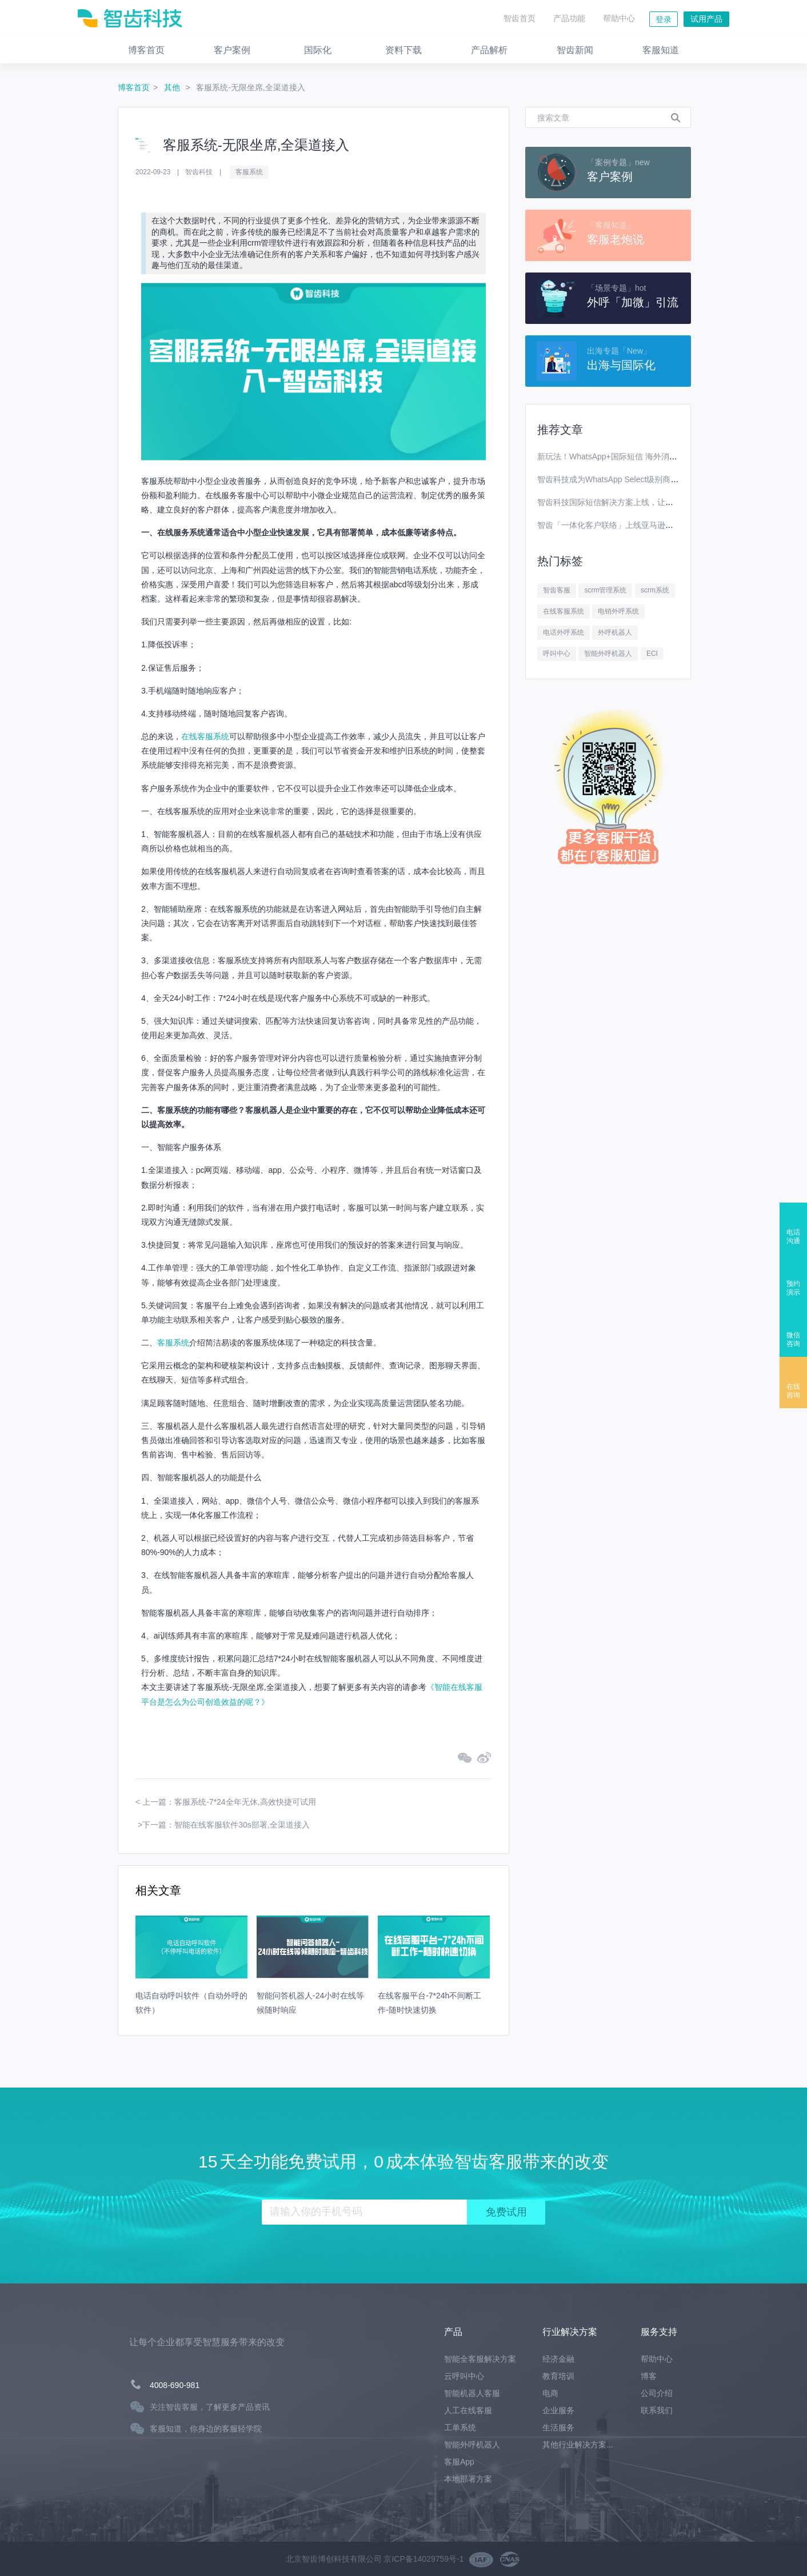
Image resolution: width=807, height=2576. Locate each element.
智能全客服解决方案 (480, 2358)
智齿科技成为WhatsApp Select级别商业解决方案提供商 (635, 479)
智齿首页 (520, 18)
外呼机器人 (615, 632)
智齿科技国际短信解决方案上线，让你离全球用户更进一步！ (645, 502)
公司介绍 (657, 2393)
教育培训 (558, 2376)
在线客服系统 (205, 736)
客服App (459, 2461)
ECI (652, 654)
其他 (173, 87)
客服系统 (249, 172)
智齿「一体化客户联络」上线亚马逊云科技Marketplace (635, 525)
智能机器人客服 (472, 2393)
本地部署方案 (468, 2478)
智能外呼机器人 (608, 654)
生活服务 (558, 2427)
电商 (550, 2393)
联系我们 (657, 2410)
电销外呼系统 (618, 611)
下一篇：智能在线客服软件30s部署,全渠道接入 (225, 1824)
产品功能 (569, 18)
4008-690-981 (174, 2385)
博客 (649, 2376)
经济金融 (558, 2358)
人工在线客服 (468, 2410)
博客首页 (134, 87)
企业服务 (558, 2410)
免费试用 (506, 2212)
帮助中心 (619, 18)
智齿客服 (556, 590)
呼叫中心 (556, 654)
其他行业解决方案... (577, 2444)
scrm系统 (655, 590)
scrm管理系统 (605, 590)
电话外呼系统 (563, 632)
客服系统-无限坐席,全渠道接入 (250, 87)
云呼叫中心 (464, 2376)
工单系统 (460, 2427)
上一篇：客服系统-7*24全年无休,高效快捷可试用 (228, 1801)
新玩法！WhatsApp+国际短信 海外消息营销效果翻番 (631, 456)
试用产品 (706, 18)
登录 (664, 19)
